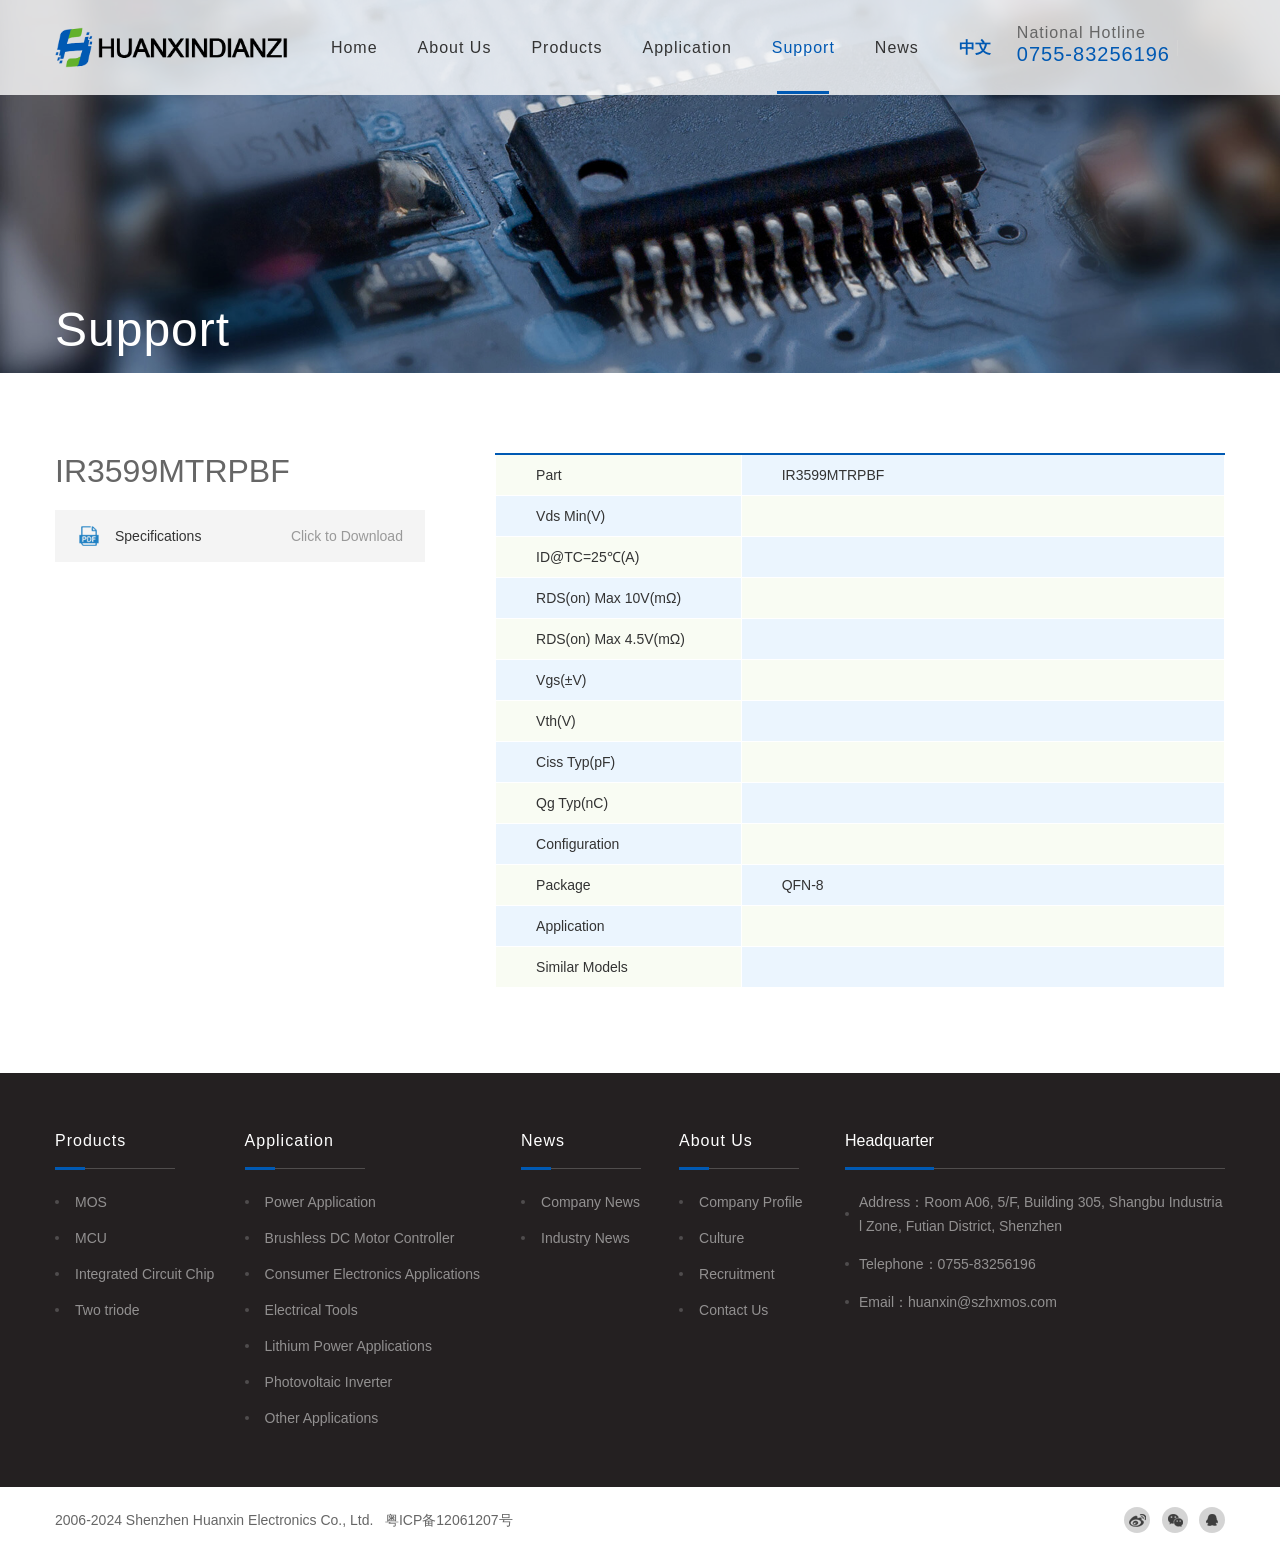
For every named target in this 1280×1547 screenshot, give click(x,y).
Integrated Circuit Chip (144, 1274)
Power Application (320, 1202)
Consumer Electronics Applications (373, 1274)
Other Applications (322, 1418)
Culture (721, 1238)
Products (566, 47)
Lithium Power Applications (348, 1346)
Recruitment (736, 1274)
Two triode (107, 1310)
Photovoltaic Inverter (329, 1382)
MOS (91, 1202)
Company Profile (751, 1202)
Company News (590, 1202)
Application (687, 47)
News (897, 47)
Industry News (585, 1238)
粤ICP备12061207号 (449, 1520)
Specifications (238, 536)
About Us (455, 47)
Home (354, 47)
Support (803, 47)
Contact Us (733, 1310)
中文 (975, 47)
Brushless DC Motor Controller (360, 1238)
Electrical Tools (311, 1310)
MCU (91, 1238)
